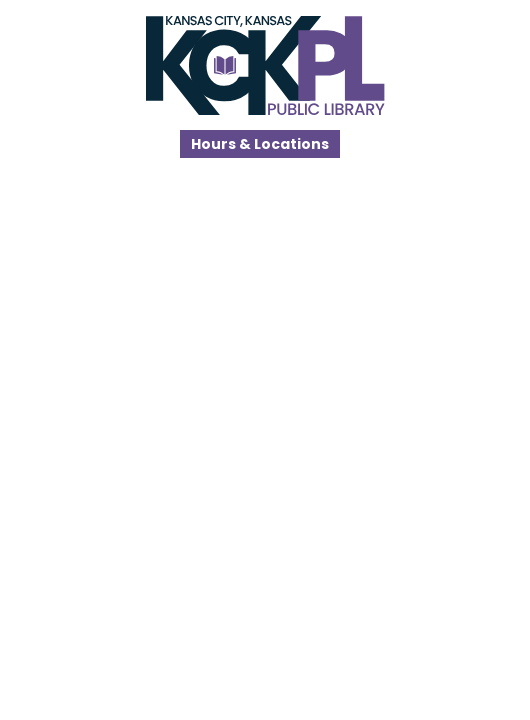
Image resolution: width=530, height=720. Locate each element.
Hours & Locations (260, 144)
